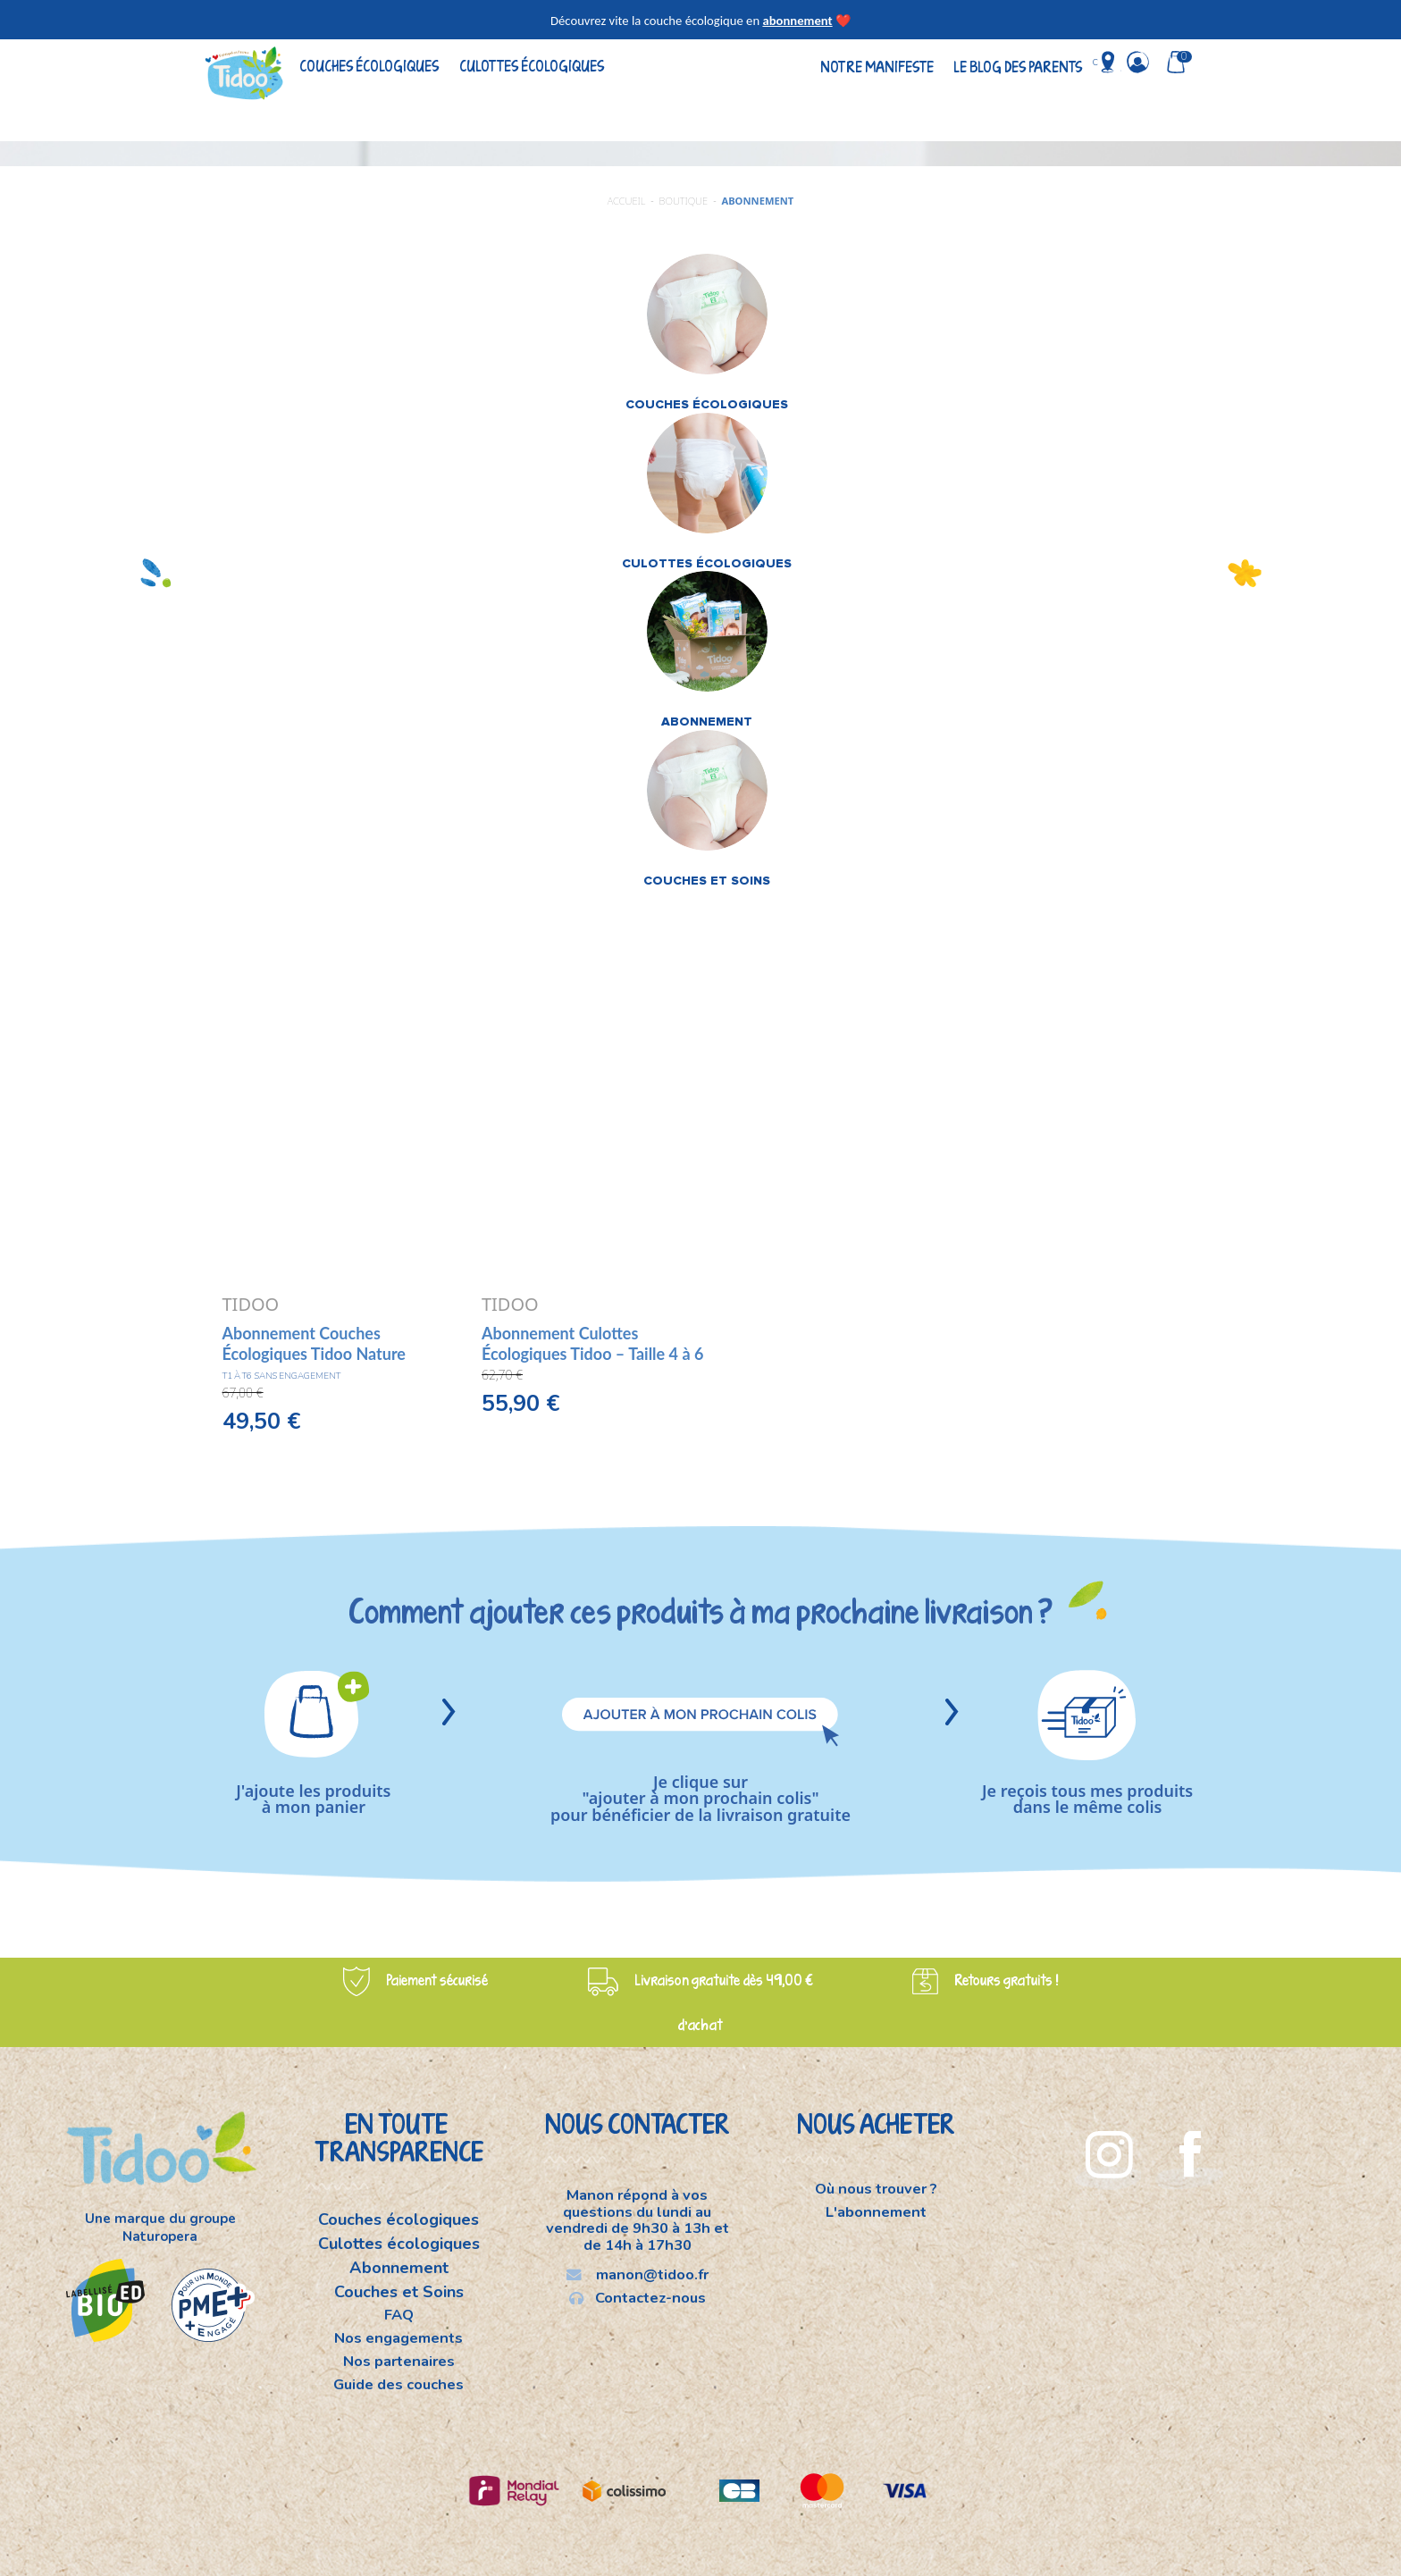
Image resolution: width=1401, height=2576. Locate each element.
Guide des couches (398, 2384)
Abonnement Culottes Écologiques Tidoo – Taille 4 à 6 (592, 1343)
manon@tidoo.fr (637, 2274)
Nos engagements (398, 2338)
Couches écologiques (369, 65)
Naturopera (159, 2236)
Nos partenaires (399, 2361)
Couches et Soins (399, 2292)
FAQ (399, 2314)
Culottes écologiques (531, 65)
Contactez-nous (637, 2297)
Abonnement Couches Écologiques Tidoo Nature (314, 1343)
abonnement (797, 21)
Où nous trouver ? (876, 2190)
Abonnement (399, 2267)
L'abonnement (876, 2211)
